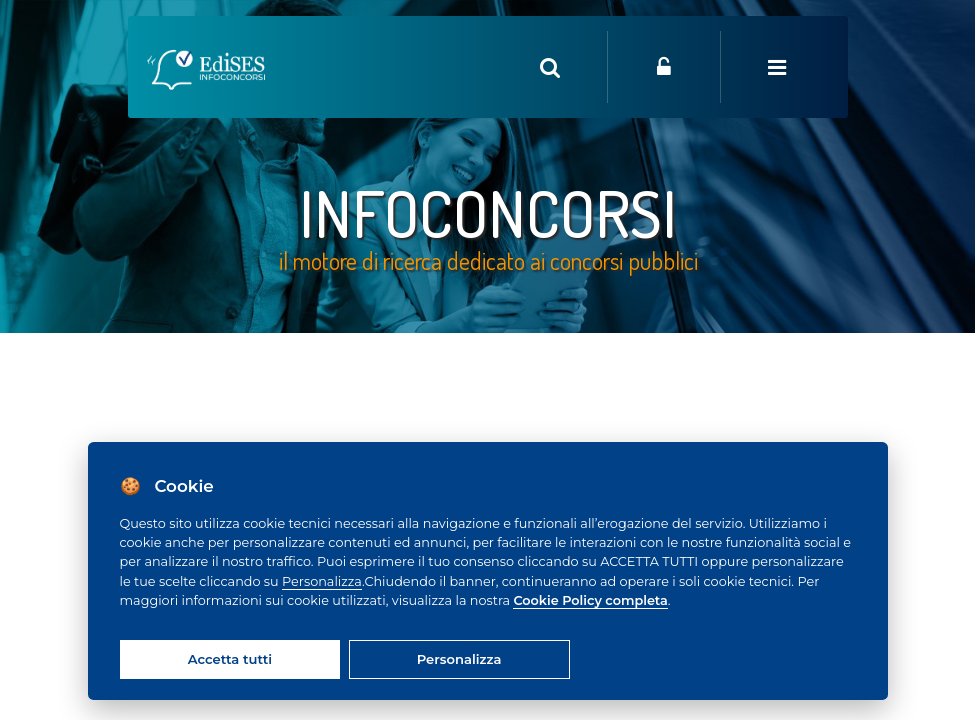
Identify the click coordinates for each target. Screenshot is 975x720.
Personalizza (322, 581)
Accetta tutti (230, 659)
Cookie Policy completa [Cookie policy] (590, 600)
